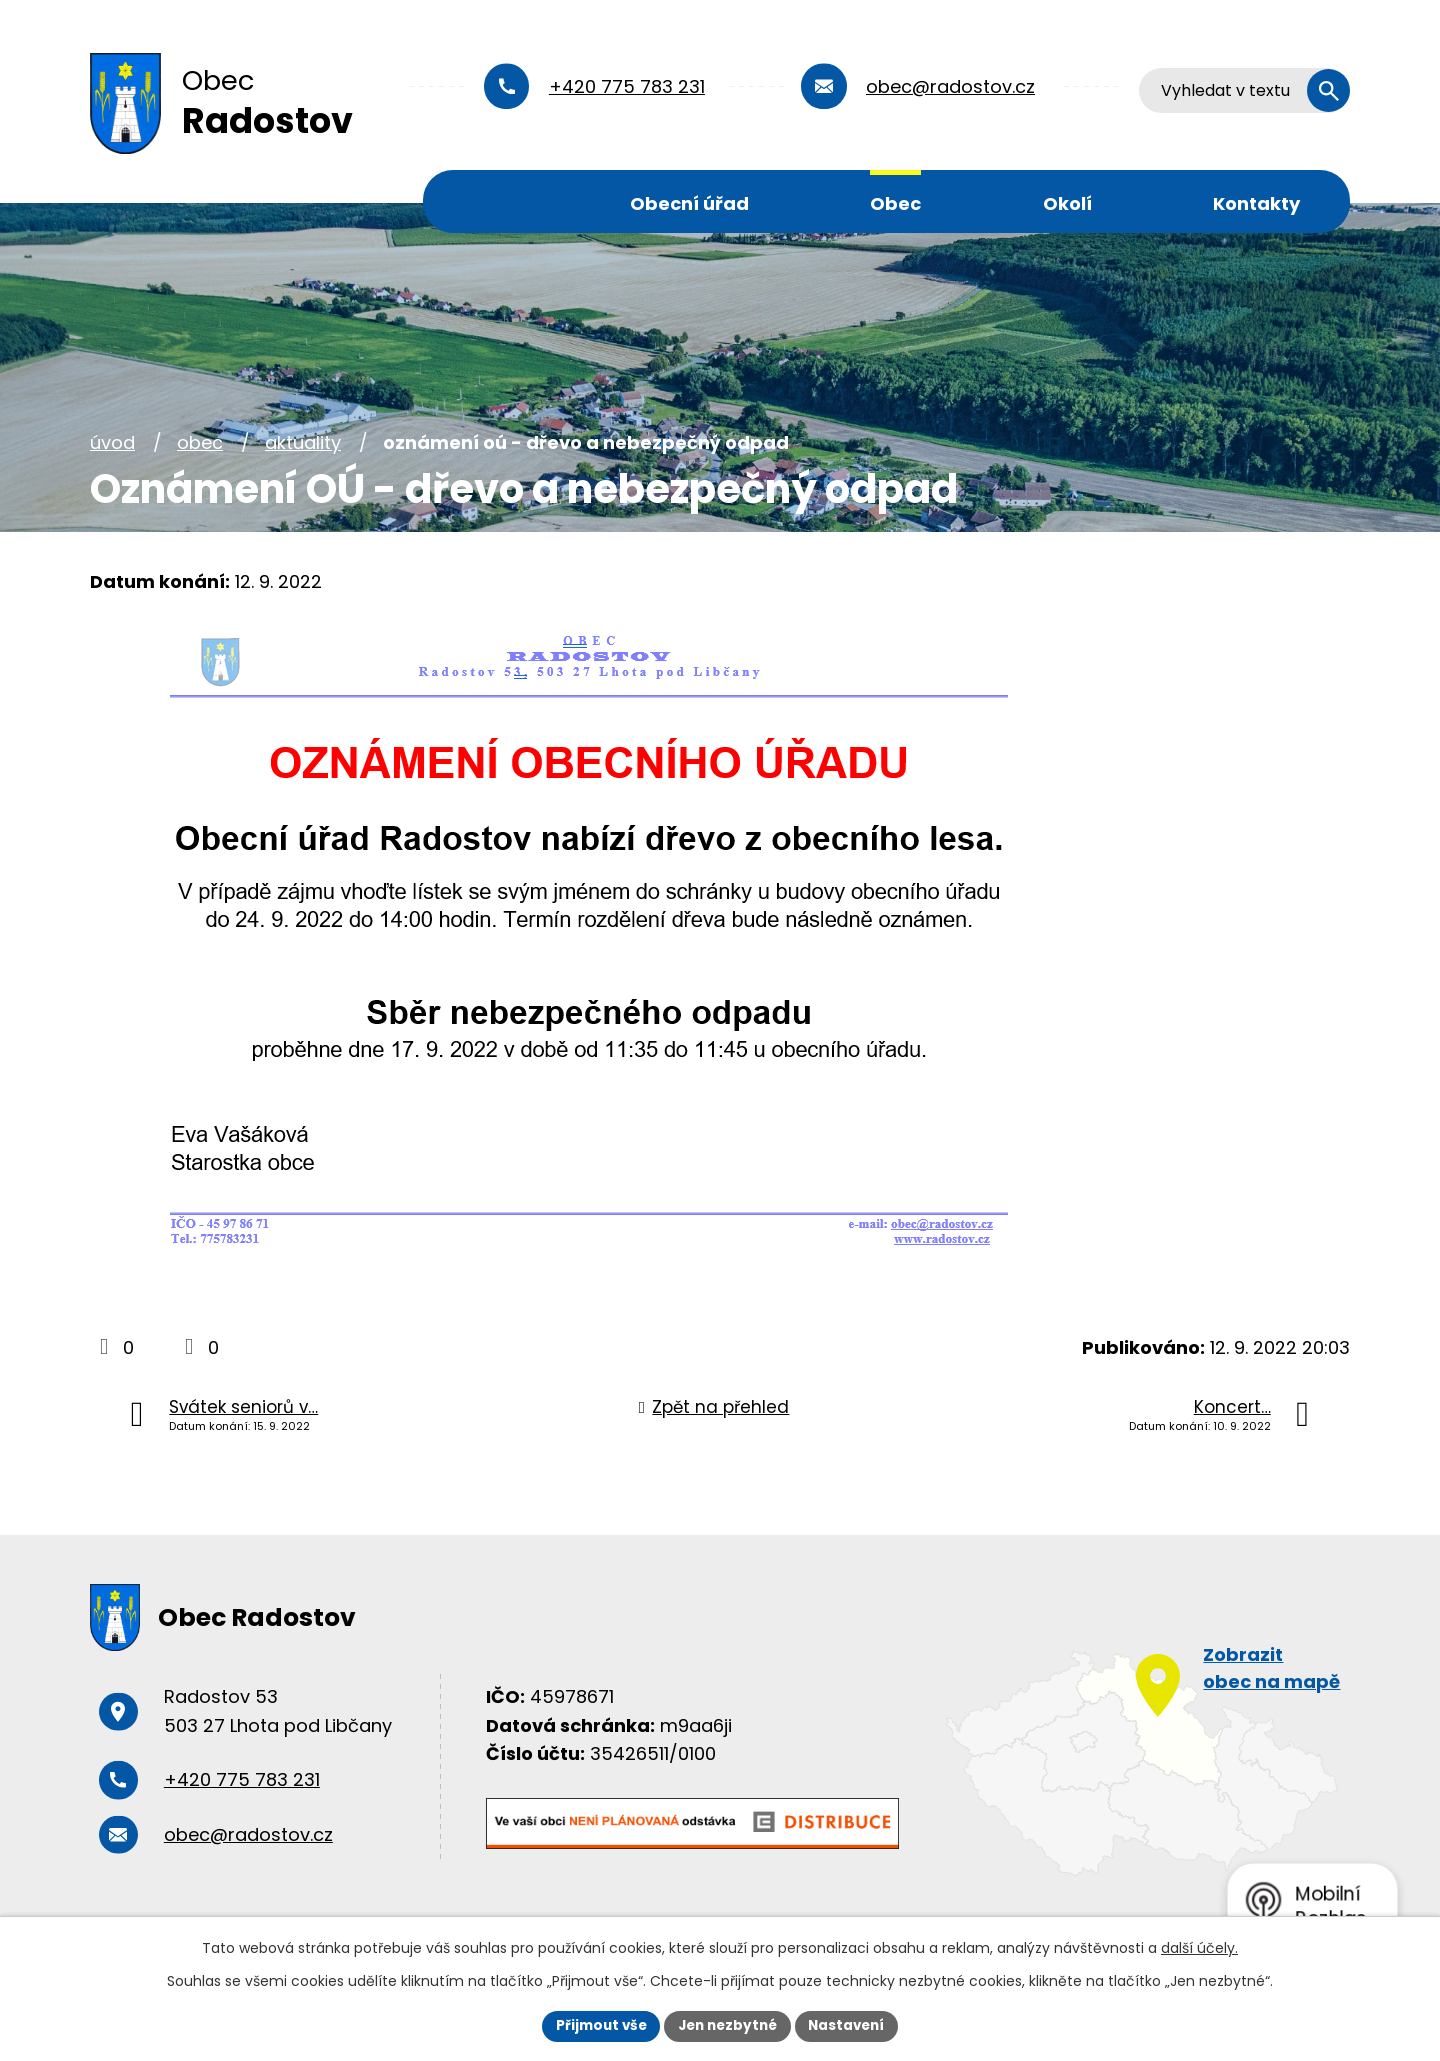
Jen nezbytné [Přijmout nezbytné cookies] (727, 2025)
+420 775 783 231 (627, 86)
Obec (895, 203)
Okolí (1067, 203)
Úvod (491, 201)
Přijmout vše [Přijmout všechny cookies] (595, 2025)
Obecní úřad (689, 203)
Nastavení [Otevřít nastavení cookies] (852, 2025)
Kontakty (1256, 203)
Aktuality (303, 442)
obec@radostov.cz (950, 86)
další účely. (1199, 1947)
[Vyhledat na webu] (1245, 90)
